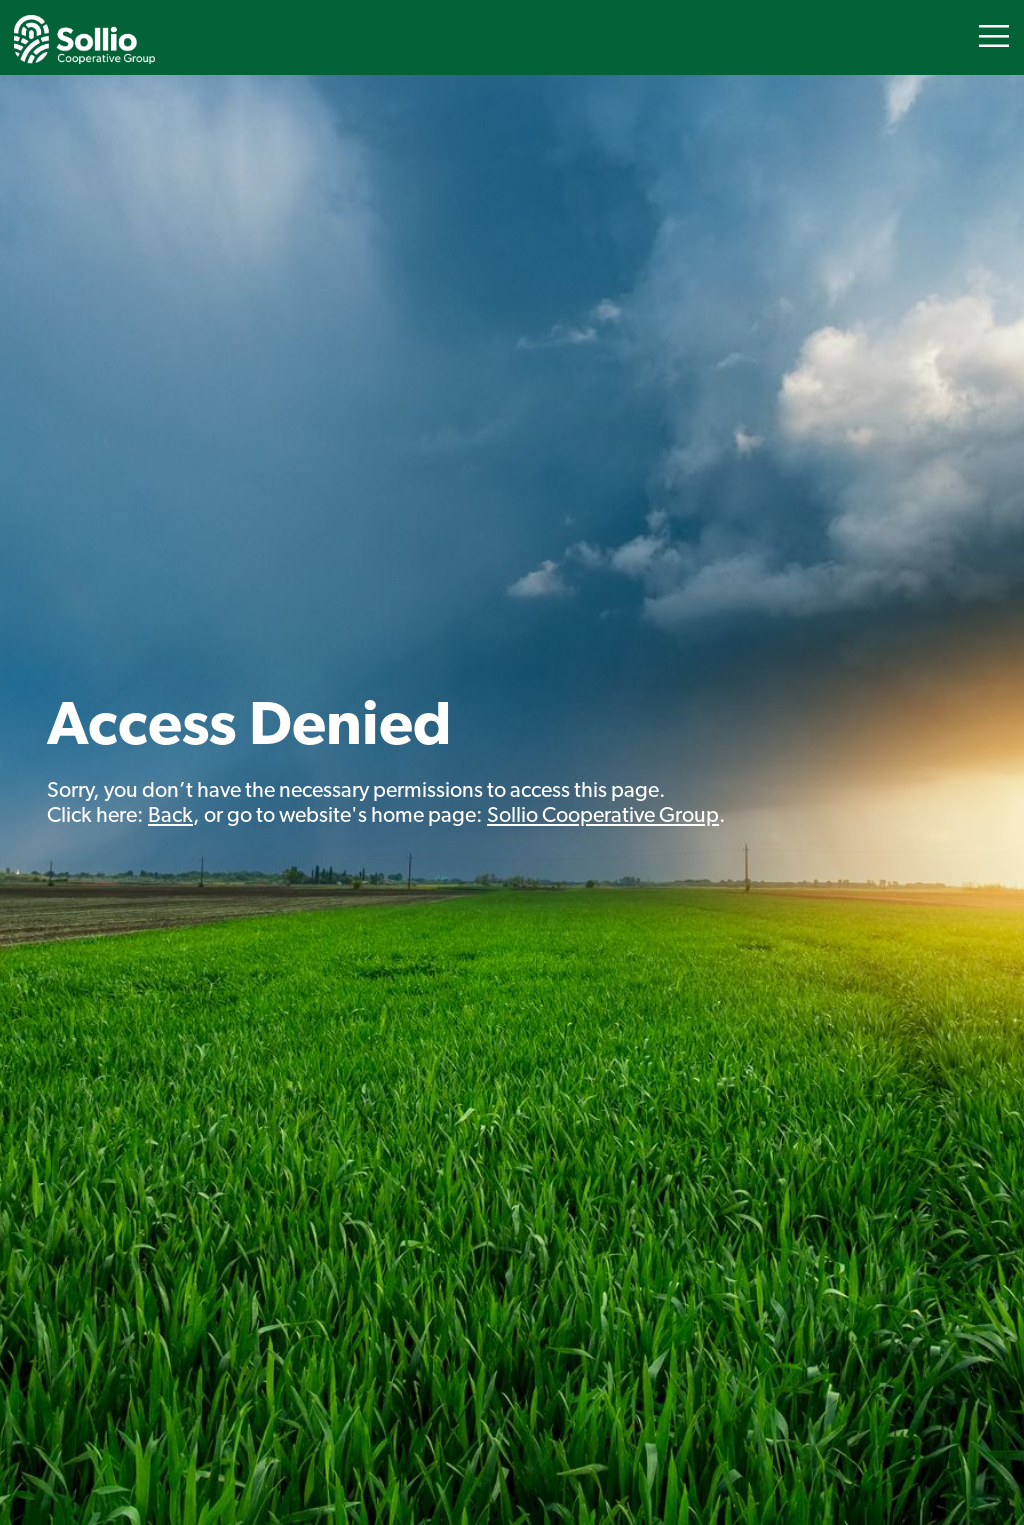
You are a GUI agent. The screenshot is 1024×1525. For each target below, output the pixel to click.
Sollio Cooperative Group (603, 816)
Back (170, 816)
